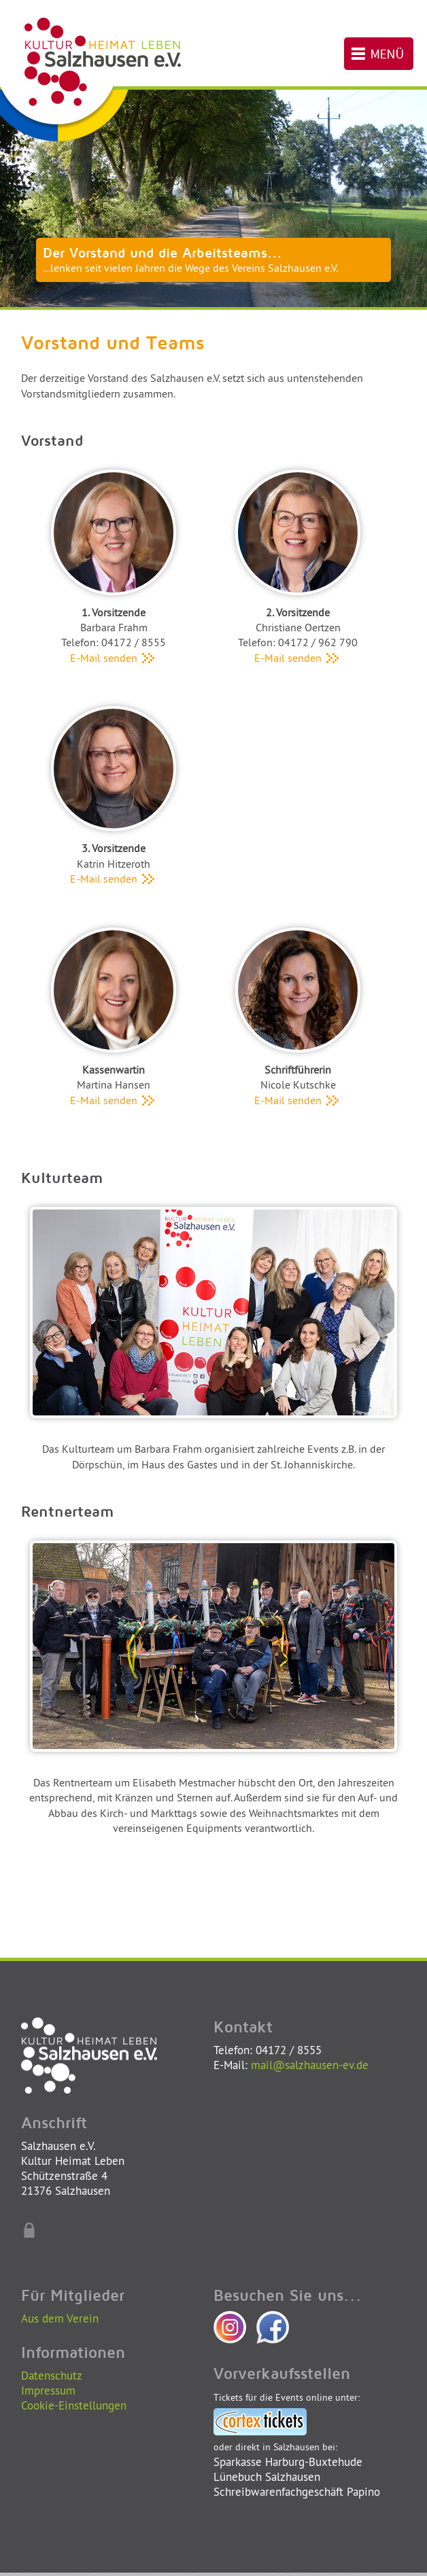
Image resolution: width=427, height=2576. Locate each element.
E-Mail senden (113, 658)
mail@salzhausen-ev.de (310, 2065)
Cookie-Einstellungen (73, 2405)
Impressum (48, 2390)
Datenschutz (51, 2375)
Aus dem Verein (60, 2318)
